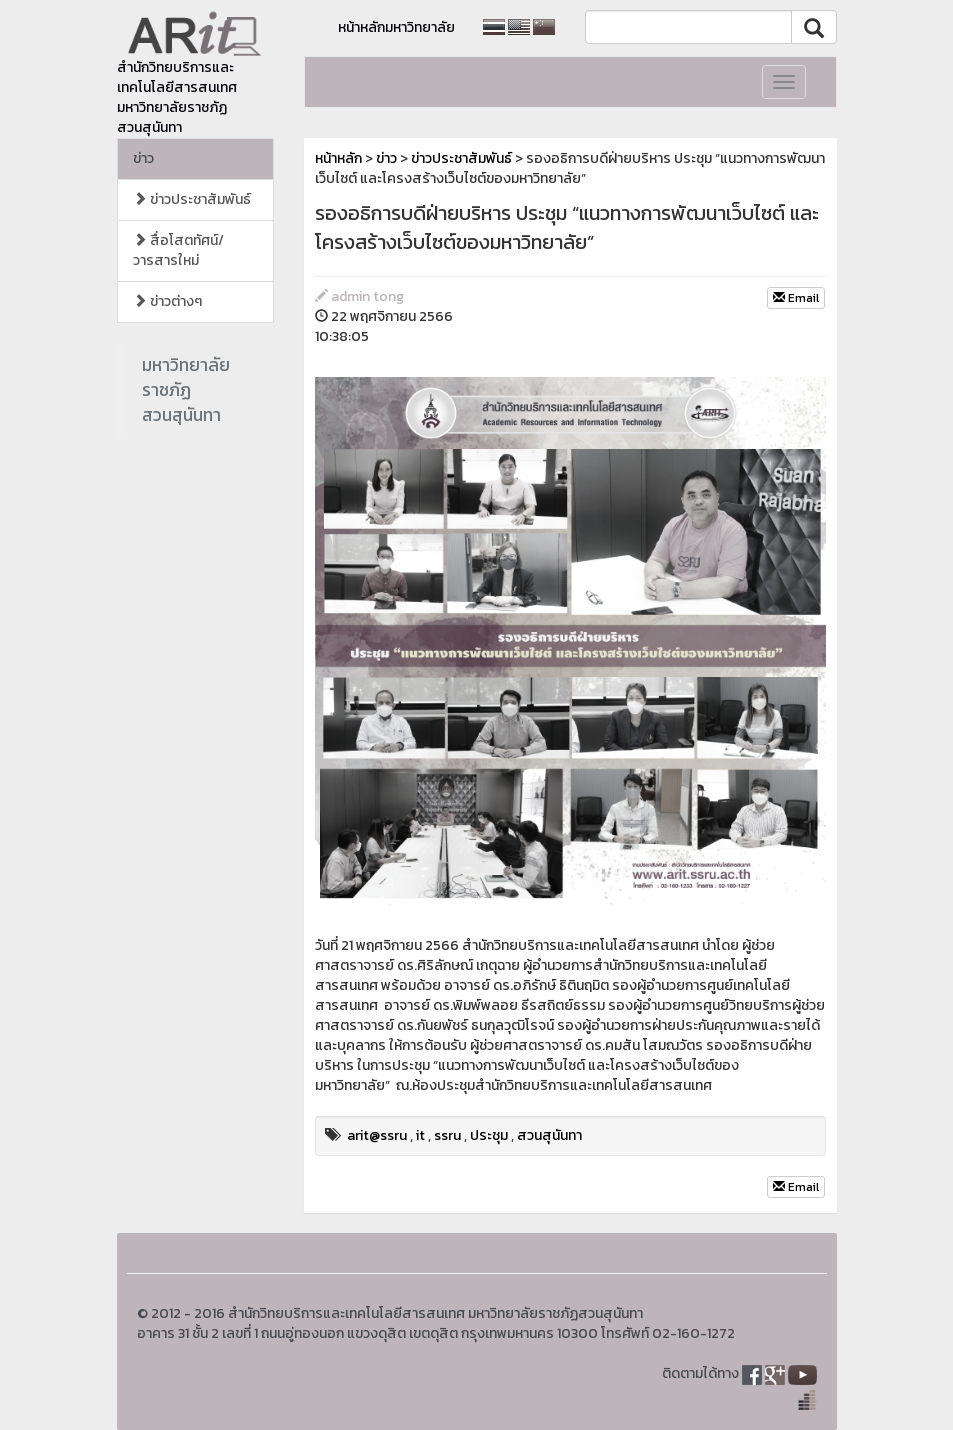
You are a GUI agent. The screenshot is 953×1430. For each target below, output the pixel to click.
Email (796, 298)
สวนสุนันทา (549, 1135)
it (420, 1135)
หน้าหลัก (338, 158)
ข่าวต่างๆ (167, 301)
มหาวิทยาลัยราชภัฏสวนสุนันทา (186, 390)
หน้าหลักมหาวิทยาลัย (396, 27)
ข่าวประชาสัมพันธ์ (192, 199)
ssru (447, 1135)
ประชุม (489, 1135)
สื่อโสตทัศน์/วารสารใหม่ (178, 250)
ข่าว (143, 158)
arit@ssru (377, 1135)
